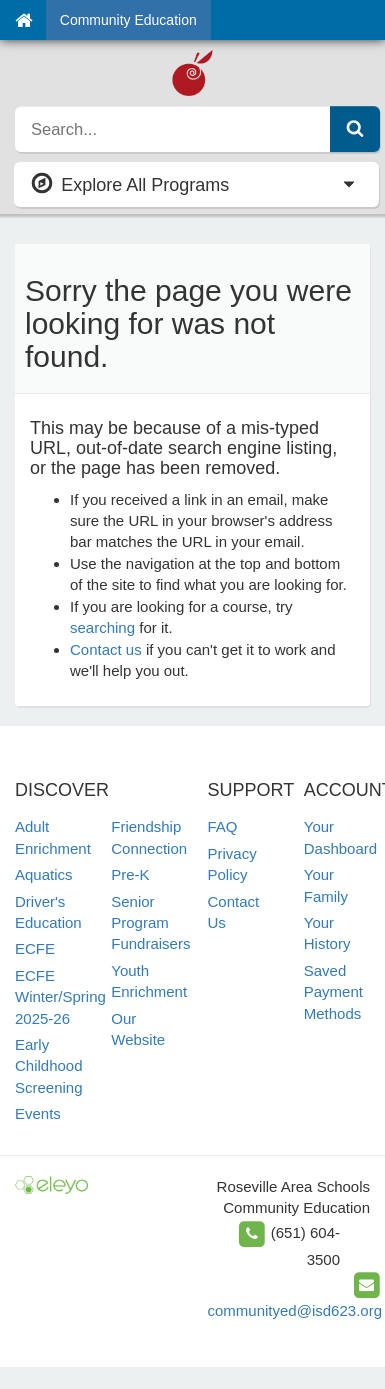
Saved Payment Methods (333, 992)
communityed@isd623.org (295, 1310)
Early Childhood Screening (49, 1066)
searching (102, 627)
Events (38, 1113)
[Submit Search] (355, 129)
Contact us (106, 649)
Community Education (128, 20)
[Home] (23, 20)
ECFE (35, 948)
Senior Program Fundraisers (150, 923)
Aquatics (44, 874)
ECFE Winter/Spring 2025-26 (60, 997)
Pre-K (130, 874)
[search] (173, 129)
